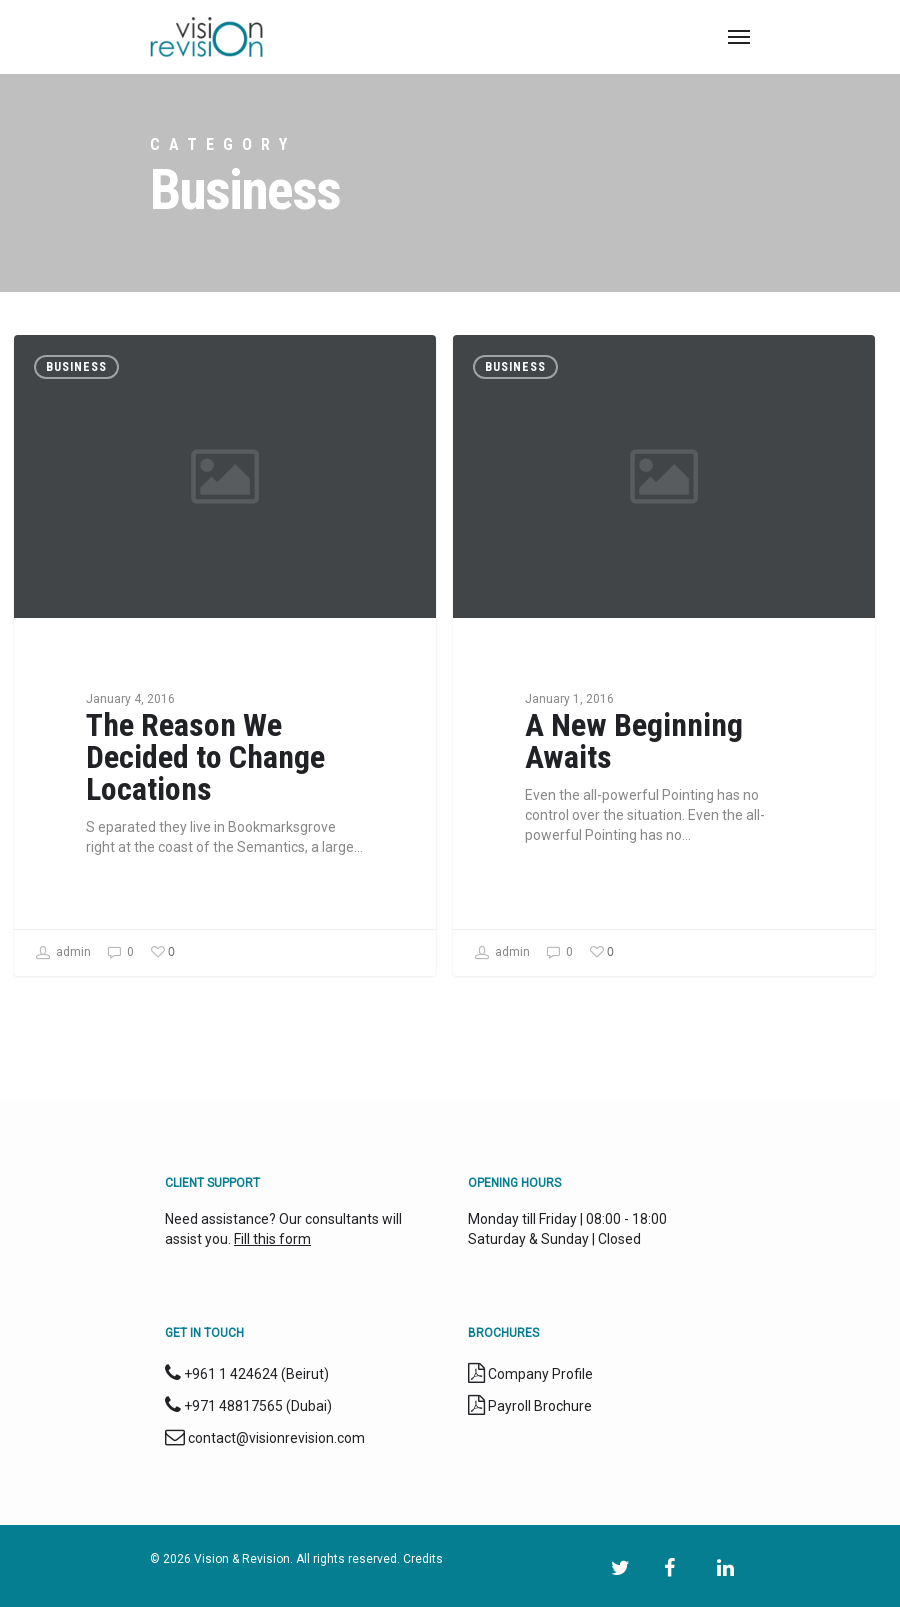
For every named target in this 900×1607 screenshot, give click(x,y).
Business (76, 367)
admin (63, 953)
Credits (423, 1559)
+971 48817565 (233, 1406)
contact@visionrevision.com (276, 1438)
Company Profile (540, 1374)
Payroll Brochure (538, 1406)
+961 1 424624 (231, 1374)
